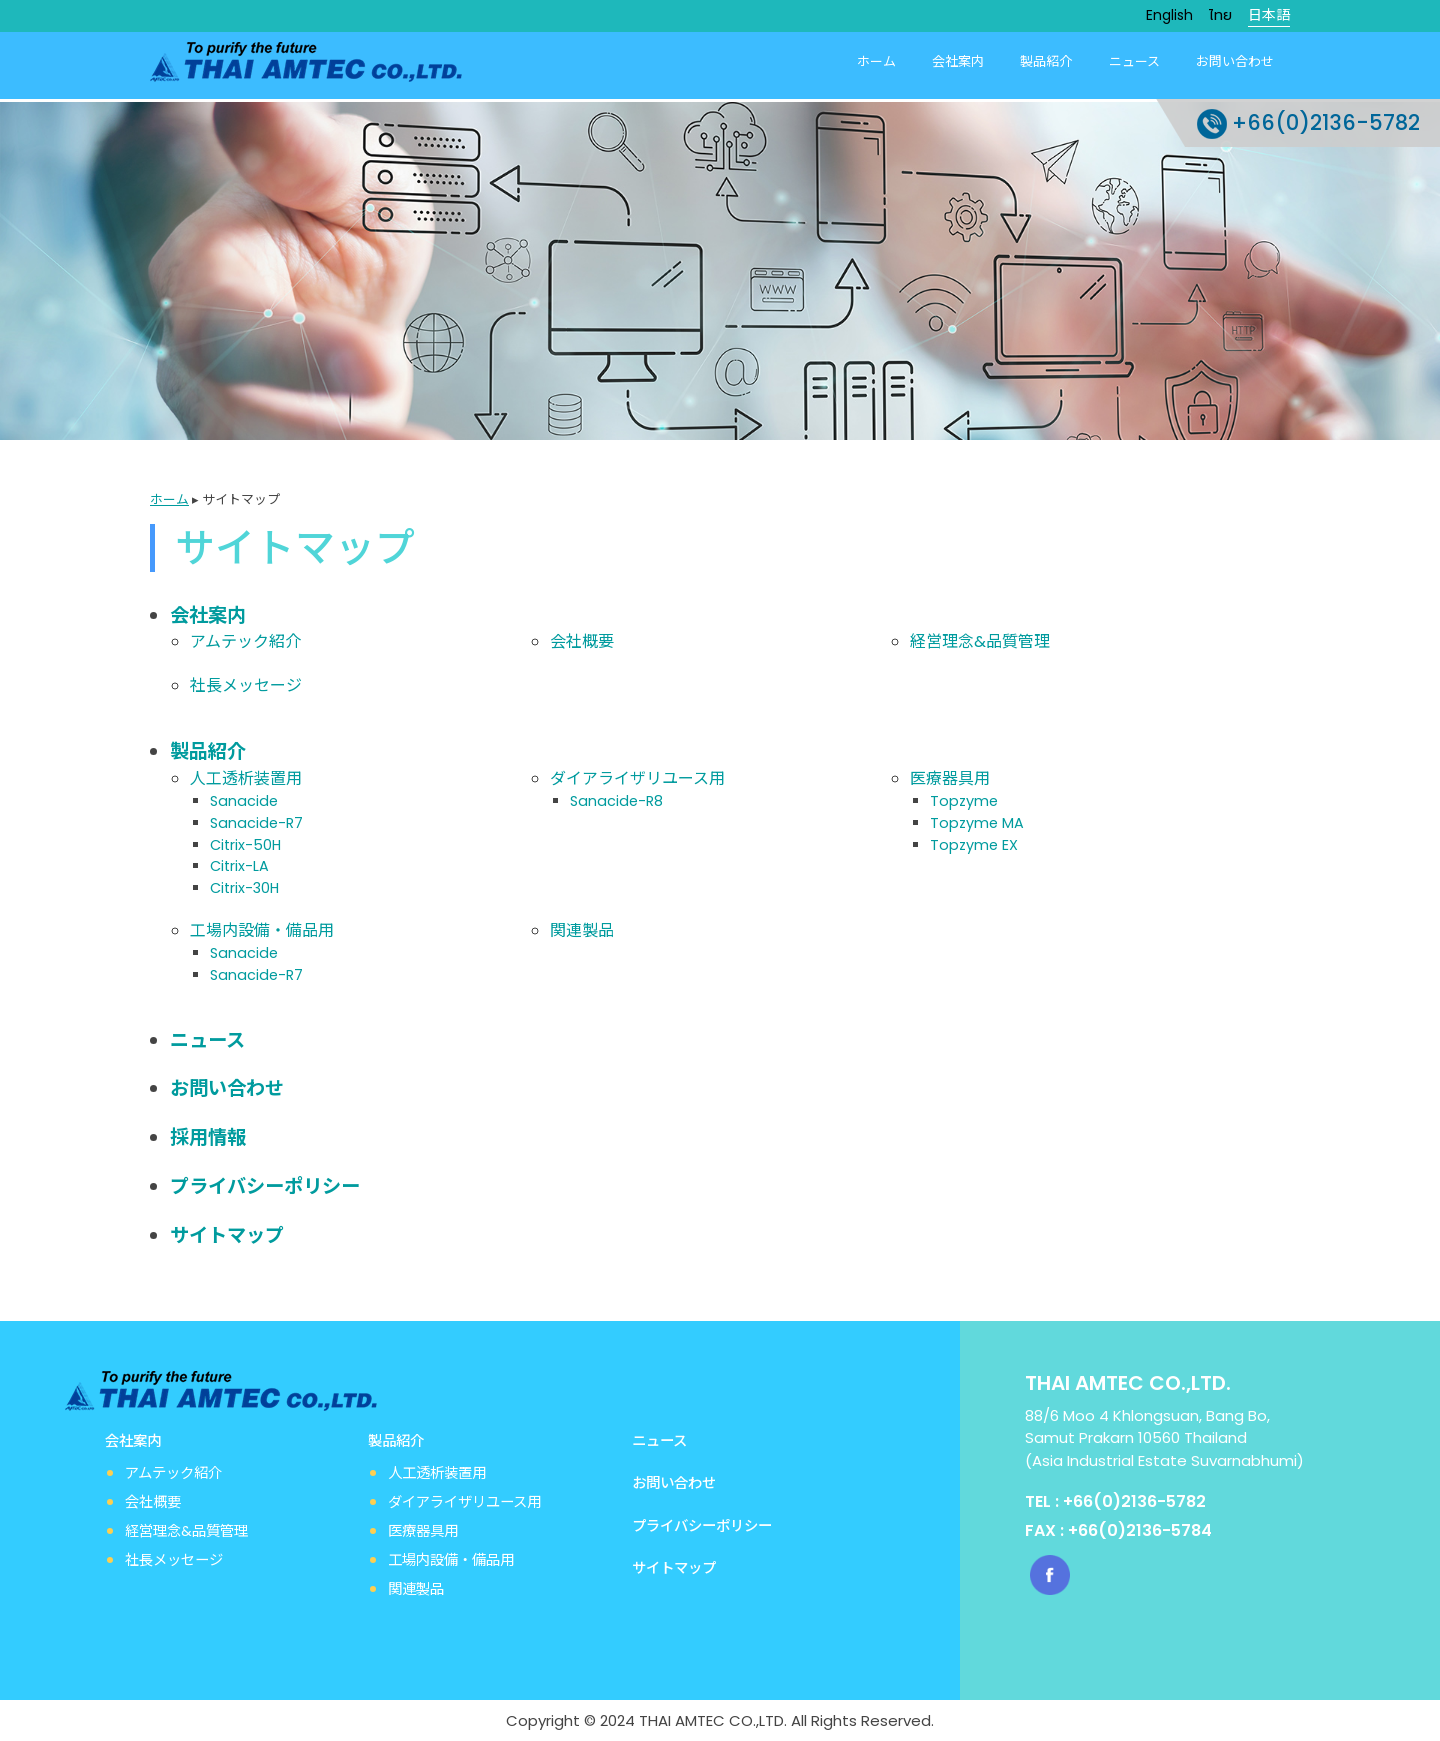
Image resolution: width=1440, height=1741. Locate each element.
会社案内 (959, 61)
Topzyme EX (974, 843)
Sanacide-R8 (616, 799)
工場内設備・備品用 (262, 928)
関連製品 (582, 928)
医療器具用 (950, 776)
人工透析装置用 (246, 776)
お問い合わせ (1235, 61)
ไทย (1220, 15)
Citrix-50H (245, 843)
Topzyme (964, 799)
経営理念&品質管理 (980, 639)
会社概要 (582, 639)
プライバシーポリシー (265, 1184)
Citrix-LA (239, 864)
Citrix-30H (244, 886)
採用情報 (208, 1135)
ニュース (1134, 61)
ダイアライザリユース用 (637, 776)
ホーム (877, 61)
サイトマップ (227, 1233)
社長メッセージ (246, 683)
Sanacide (244, 799)
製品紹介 (1047, 61)
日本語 (1269, 15)
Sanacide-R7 (256, 821)
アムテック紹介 (245, 639)
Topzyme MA (977, 821)
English (1169, 15)
